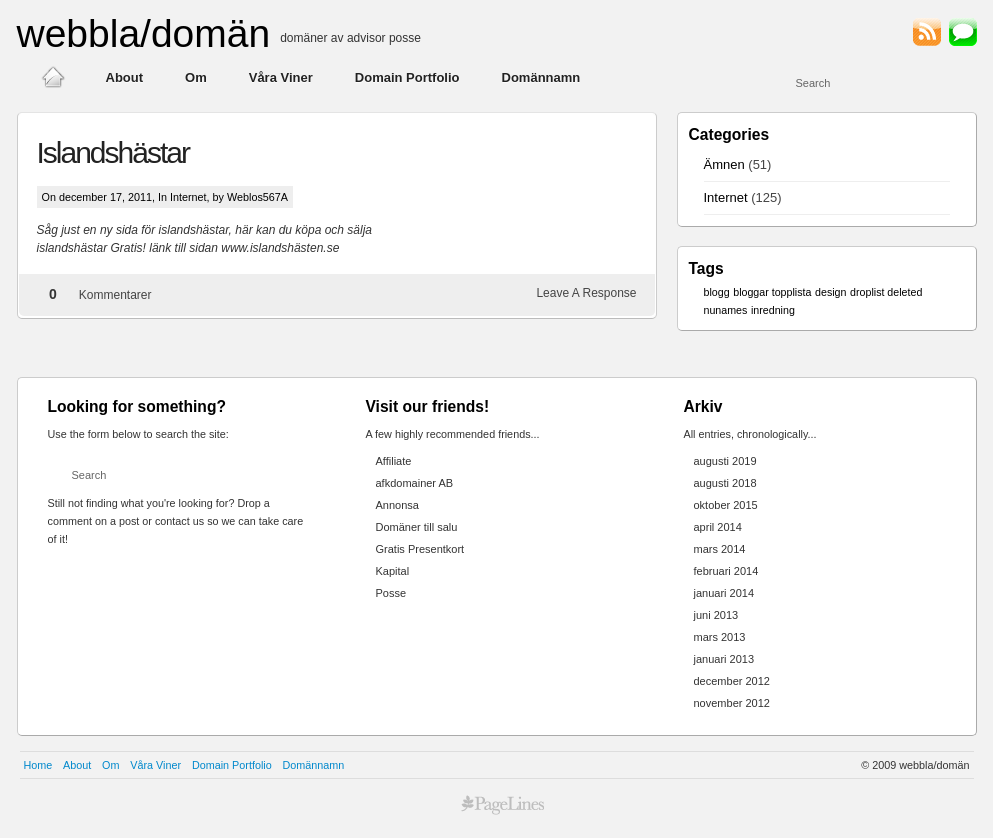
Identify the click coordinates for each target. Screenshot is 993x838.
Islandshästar (113, 152)
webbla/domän (144, 33)
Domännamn (541, 77)
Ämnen (724, 164)
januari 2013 (724, 659)
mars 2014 (720, 549)
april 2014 (718, 527)
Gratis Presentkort (420, 549)
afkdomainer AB (415, 483)
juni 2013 (716, 615)
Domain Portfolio (407, 77)
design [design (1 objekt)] (830, 292)
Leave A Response (586, 293)
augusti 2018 (725, 483)
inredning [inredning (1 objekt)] (773, 310)
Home (38, 765)
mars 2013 (720, 637)
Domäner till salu (417, 527)
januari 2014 (724, 593)
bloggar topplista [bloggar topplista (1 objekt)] (772, 292)
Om (196, 77)
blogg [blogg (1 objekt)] (717, 292)
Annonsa (397, 505)
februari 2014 (726, 571)
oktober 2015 (726, 505)
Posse (391, 593)
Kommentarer (115, 295)
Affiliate (394, 461)
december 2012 (732, 681)
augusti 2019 (725, 461)
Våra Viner (281, 77)
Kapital (393, 571)
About (125, 77)
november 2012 (732, 703)
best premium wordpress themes (503, 805)
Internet (188, 197)
